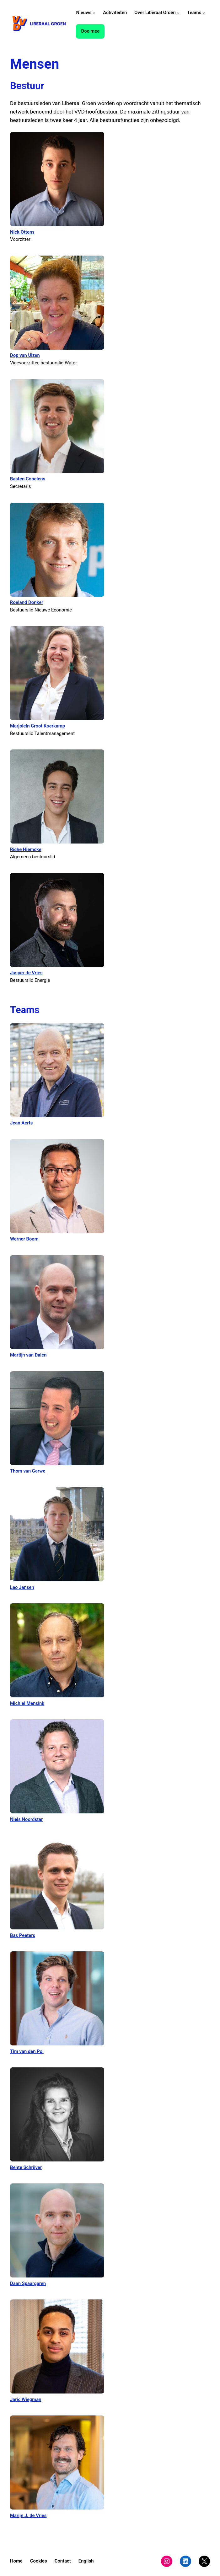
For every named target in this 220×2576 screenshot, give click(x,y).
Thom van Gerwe (27, 1471)
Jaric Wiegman (25, 2399)
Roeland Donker (26, 602)
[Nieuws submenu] (94, 12)
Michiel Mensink (27, 1703)
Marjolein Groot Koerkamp (37, 726)
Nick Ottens (22, 232)
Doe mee (90, 31)
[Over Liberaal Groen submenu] (178, 12)
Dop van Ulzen (25, 355)
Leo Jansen (22, 1587)
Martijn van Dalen (28, 1355)
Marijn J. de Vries (28, 2515)
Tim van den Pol (27, 2051)
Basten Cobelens (27, 479)
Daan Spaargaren (28, 2283)
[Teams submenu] (203, 12)
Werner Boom (24, 1239)
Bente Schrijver (26, 2167)
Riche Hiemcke (25, 849)
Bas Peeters (22, 1935)
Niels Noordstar (26, 1819)
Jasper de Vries (26, 973)
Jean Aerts (21, 1123)
